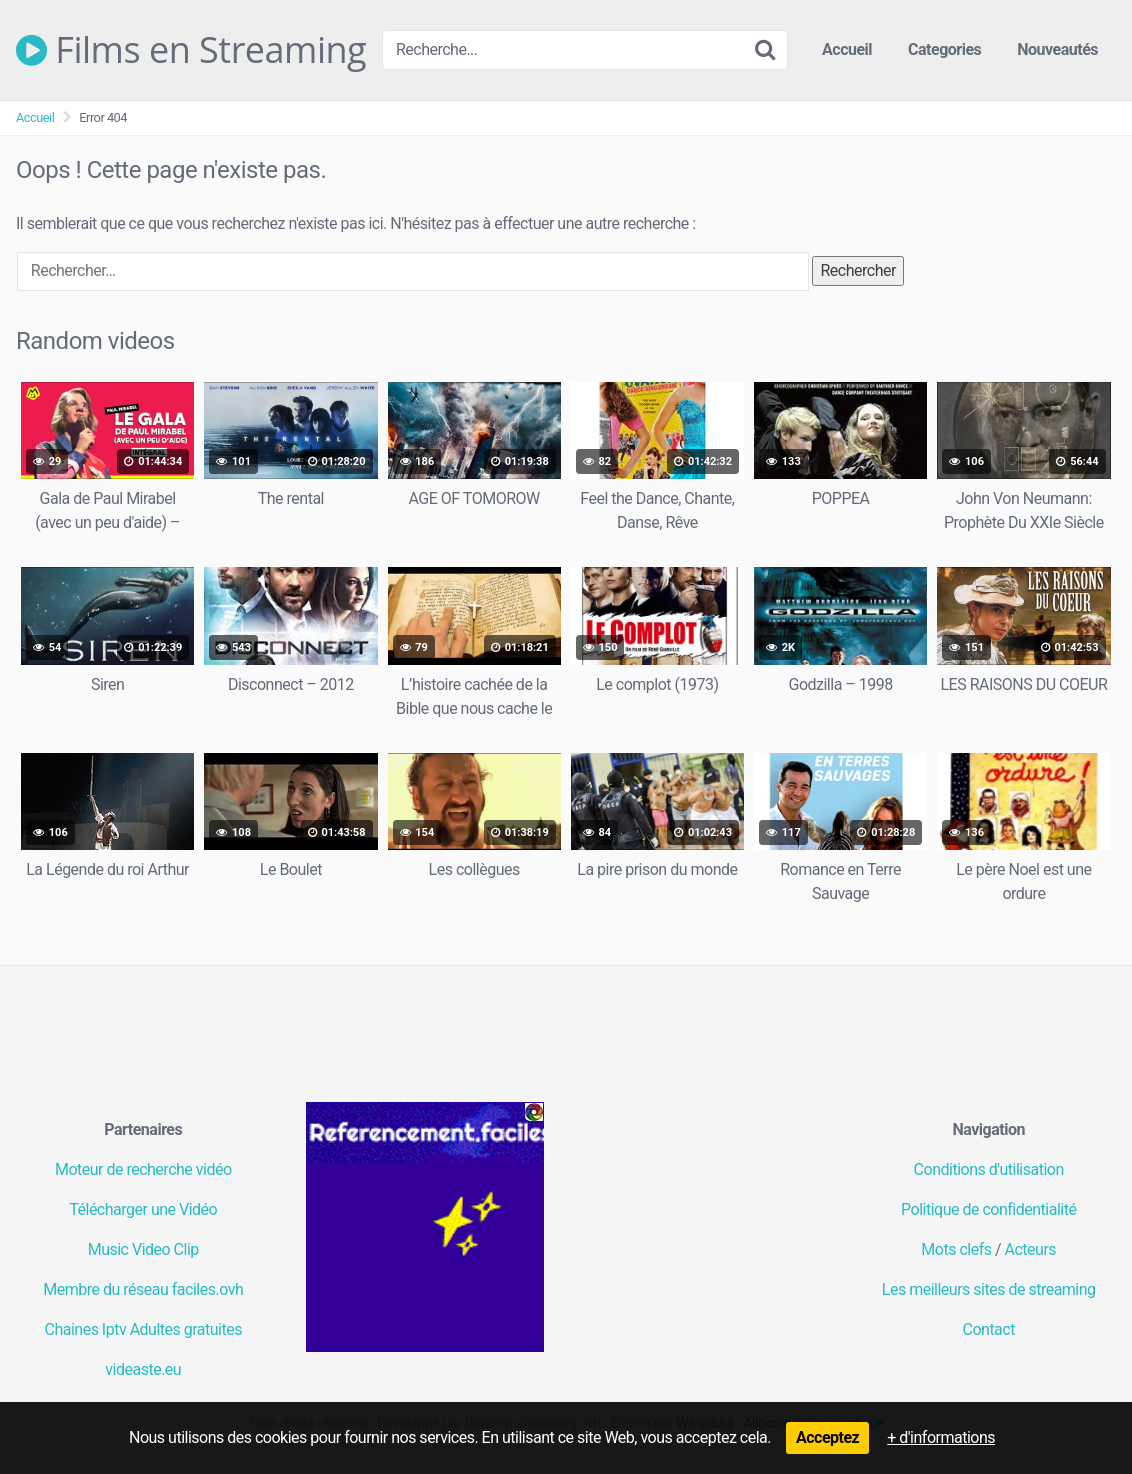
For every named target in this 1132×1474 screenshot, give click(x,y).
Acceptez (827, 1437)
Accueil (847, 49)
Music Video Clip (143, 1249)
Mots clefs (956, 1249)
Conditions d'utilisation (989, 1169)
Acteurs (1031, 1249)
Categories (944, 49)
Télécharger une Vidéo (143, 1209)
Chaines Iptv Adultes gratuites (143, 1329)
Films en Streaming (191, 50)
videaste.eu (143, 1369)
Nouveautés (1057, 49)
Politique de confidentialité (988, 1209)
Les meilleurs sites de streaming (989, 1289)
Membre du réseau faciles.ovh (143, 1289)
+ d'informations (941, 1437)
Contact (989, 1329)
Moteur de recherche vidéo (143, 1169)
